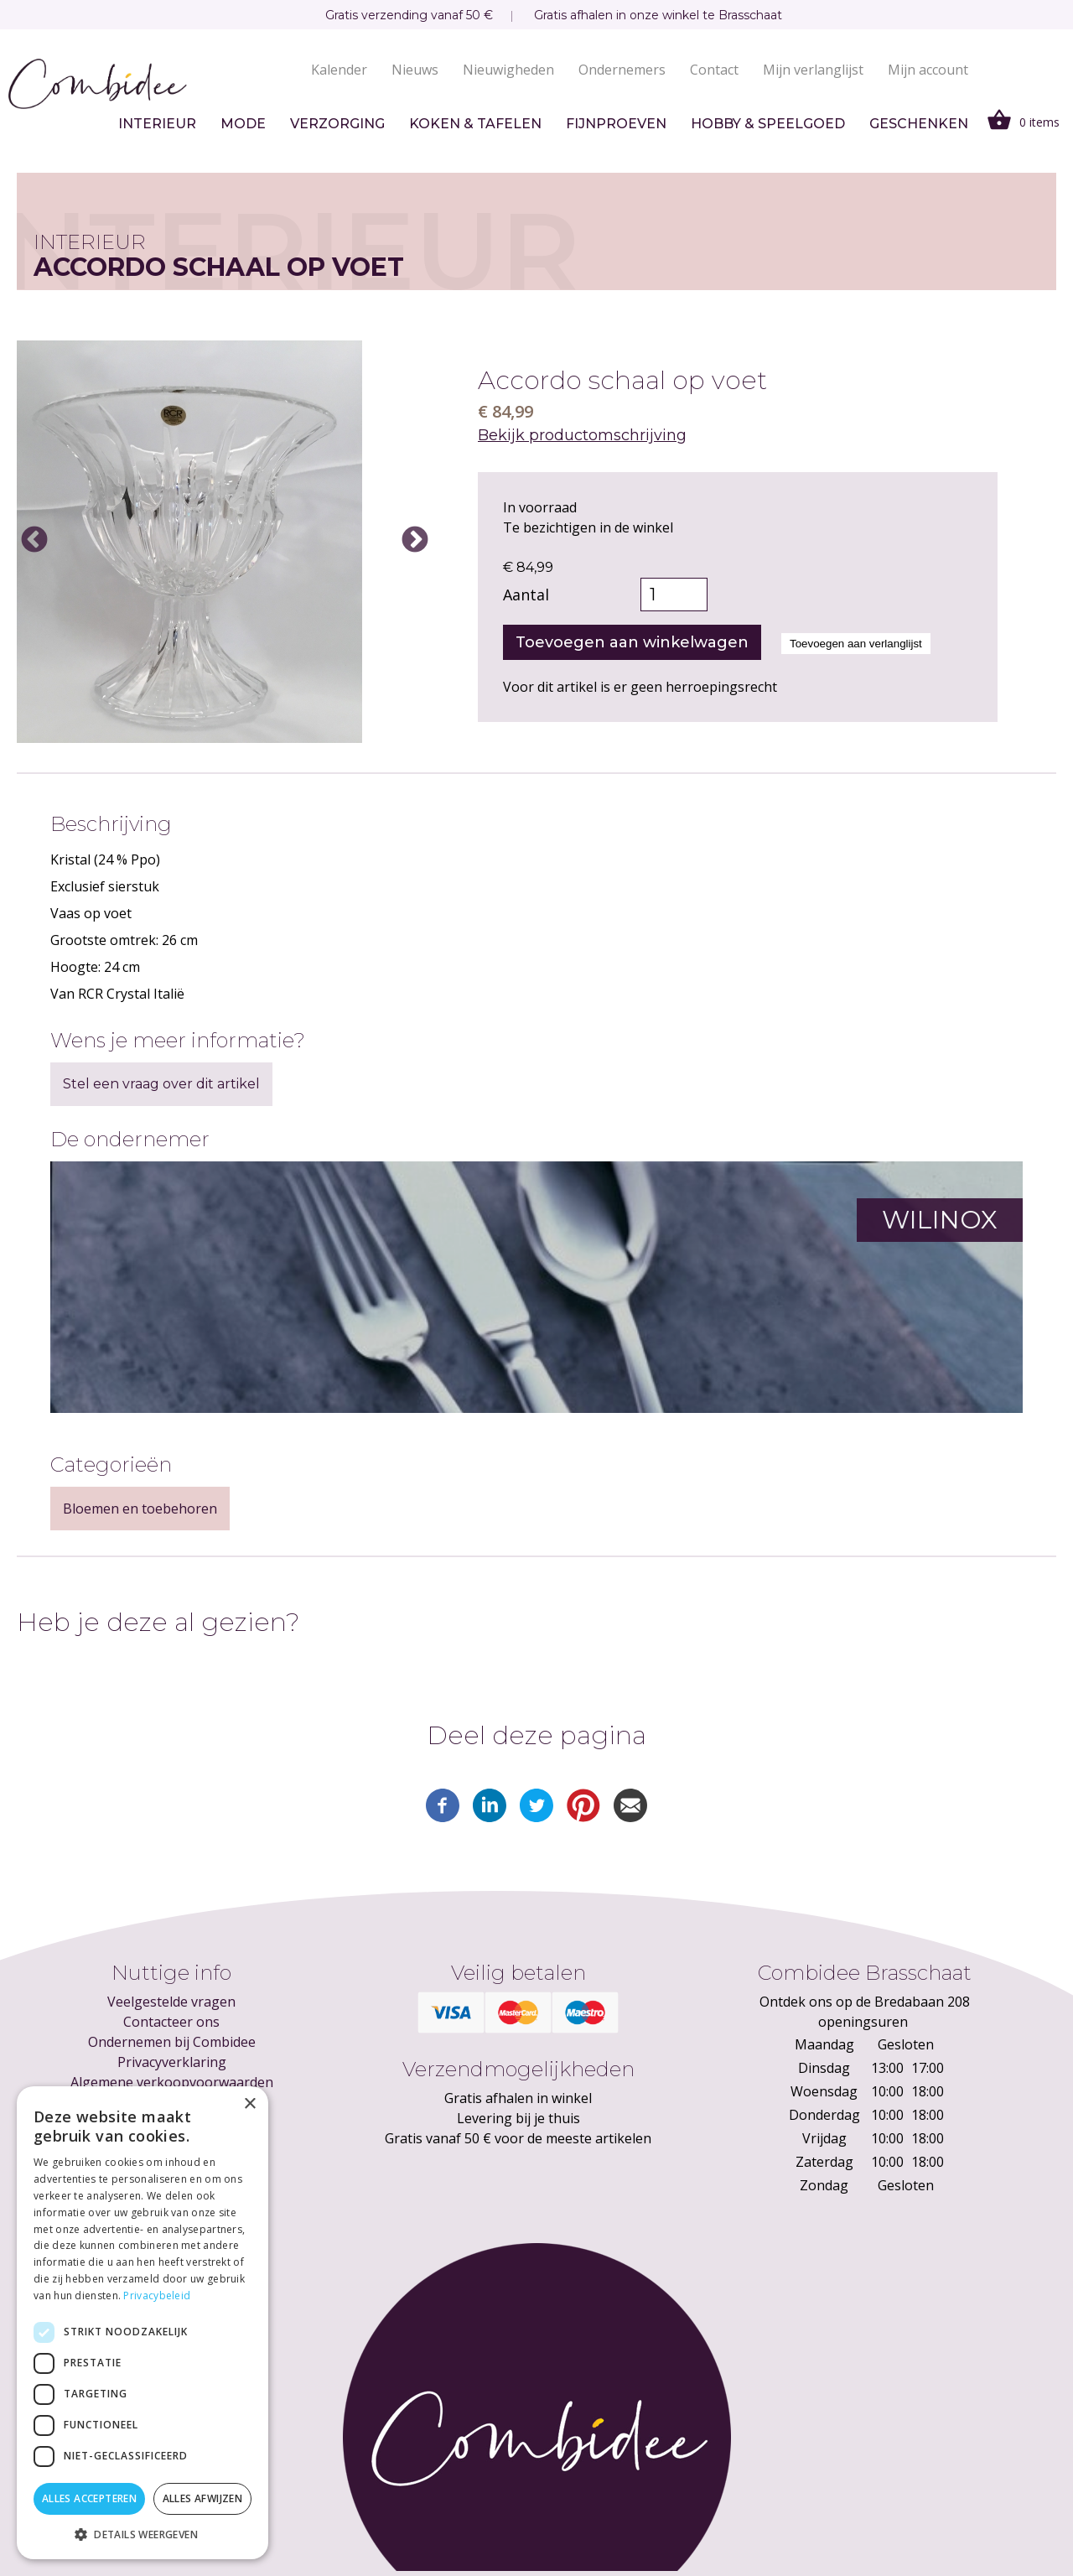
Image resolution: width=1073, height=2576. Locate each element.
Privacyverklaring (171, 2062)
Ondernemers (622, 69)
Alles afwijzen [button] (203, 2498)
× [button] (249, 2104)
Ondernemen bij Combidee (172, 2042)
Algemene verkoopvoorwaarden (171, 2082)
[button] (142, 2534)
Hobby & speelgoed (768, 124)
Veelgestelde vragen (171, 2001)
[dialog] (142, 2322)
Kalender (339, 69)
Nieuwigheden (508, 69)
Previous (34, 540)
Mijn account (928, 69)
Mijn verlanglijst (813, 69)
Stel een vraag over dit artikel (161, 1084)
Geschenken (918, 124)
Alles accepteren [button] (89, 2498)
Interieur (157, 124)
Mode (243, 124)
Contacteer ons (171, 2021)
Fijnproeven (616, 124)
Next (415, 540)
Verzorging (337, 124)
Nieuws (414, 69)
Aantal (526, 594)
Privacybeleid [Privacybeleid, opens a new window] (156, 2295)
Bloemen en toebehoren (140, 1508)
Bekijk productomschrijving (582, 435)
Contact (714, 69)
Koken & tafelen (475, 124)
